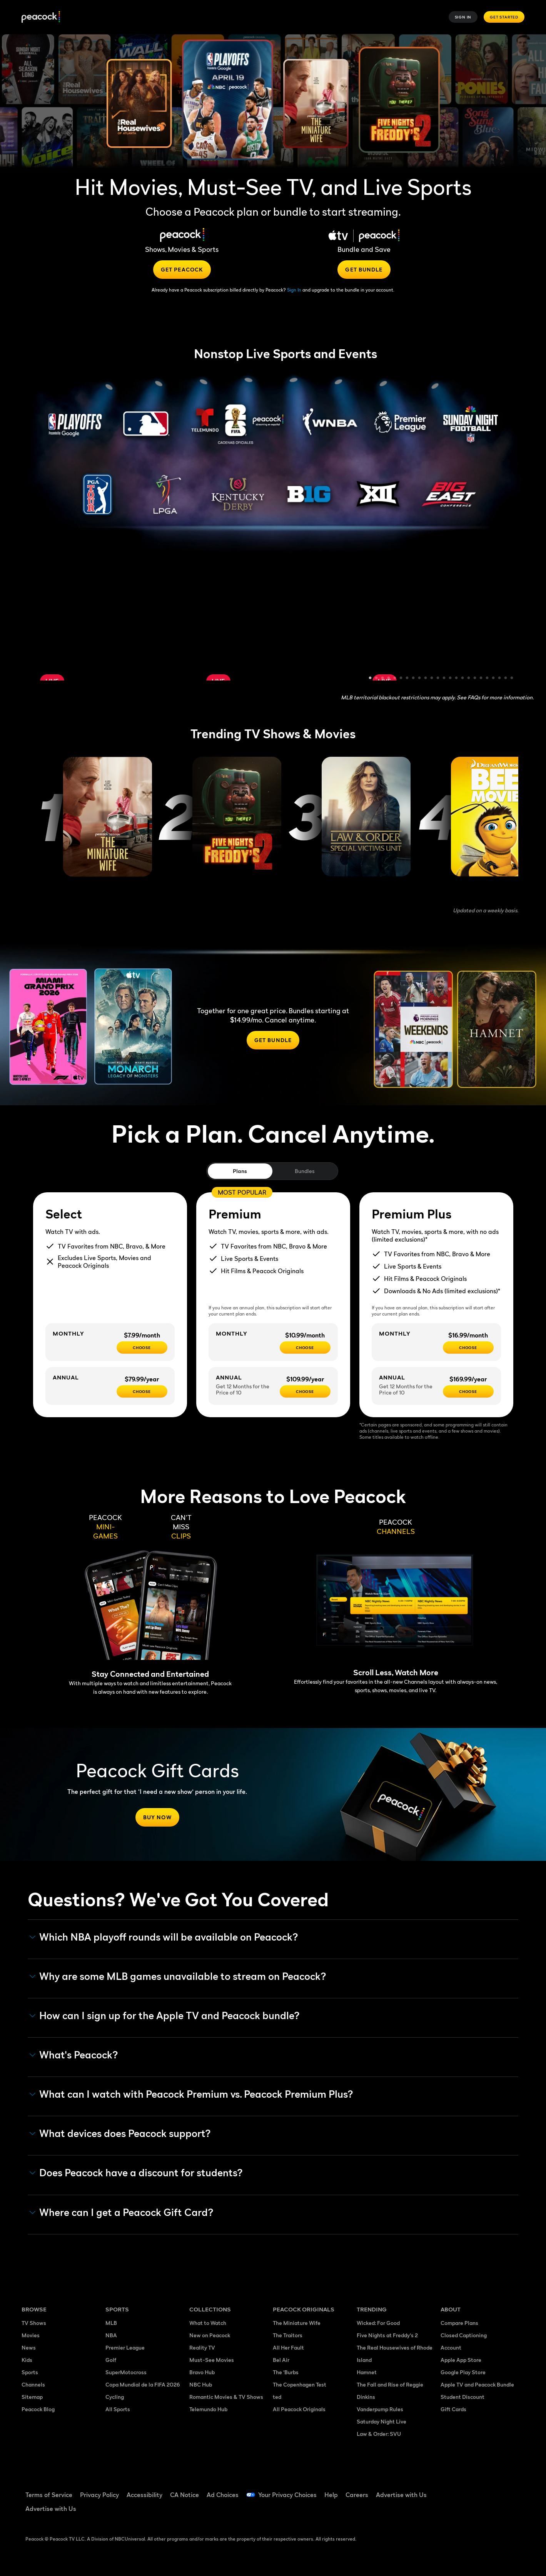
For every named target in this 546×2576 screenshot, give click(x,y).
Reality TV (202, 2347)
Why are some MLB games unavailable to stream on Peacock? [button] (178, 1976)
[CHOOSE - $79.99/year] (142, 1391)
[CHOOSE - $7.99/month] (142, 1347)
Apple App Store (461, 2359)
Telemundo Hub (208, 2409)
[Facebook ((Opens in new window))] (446, 2490)
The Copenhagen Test (299, 2384)
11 (432, 678)
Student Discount (462, 2396)
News (29, 2347)
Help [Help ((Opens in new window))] (331, 2495)
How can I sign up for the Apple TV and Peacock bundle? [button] (165, 2015)
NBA (111, 2335)
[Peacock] (41, 17)
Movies (31, 2335)
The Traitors (287, 2335)
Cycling (114, 2396)
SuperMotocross (126, 2372)
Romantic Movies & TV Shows (226, 2396)
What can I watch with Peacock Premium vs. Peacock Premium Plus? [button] (191, 2094)
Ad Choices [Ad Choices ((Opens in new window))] (223, 2495)
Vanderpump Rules (380, 2409)
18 (475, 678)
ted (277, 2396)
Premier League (125, 2347)
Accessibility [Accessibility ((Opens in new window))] (144, 2495)
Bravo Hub (202, 2372)
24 (512, 678)
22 (500, 678)
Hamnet (367, 2372)
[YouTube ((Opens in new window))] (486, 2490)
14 (450, 678)
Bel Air (281, 2359)
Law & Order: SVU (379, 2433)
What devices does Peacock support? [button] (120, 2133)
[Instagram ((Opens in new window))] (506, 2490)
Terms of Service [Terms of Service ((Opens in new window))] (48, 2495)
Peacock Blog (38, 2409)
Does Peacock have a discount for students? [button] (136, 2173)
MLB (111, 2323)
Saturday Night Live (381, 2421)
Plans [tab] (240, 1171)
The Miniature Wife (297, 2323)
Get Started (504, 17)
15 (457, 678)
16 (463, 678)
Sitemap (32, 2396)
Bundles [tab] (304, 1171)
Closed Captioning (464, 2335)
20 (487, 678)
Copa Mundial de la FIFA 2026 (142, 2384)
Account (451, 2347)
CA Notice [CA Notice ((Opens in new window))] (184, 2495)
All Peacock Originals (299, 2409)
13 (444, 678)
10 (426, 678)
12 (438, 678)
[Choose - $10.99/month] (305, 1347)
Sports (30, 2372)
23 (506, 678)
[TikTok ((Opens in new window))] (466, 2490)
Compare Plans (459, 2323)
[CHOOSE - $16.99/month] (468, 1347)
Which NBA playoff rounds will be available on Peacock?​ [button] (164, 1937)
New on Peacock (209, 2335)
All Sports (117, 2409)
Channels (33, 2384)
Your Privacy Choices (287, 2495)
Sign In (463, 17)
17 (469, 678)
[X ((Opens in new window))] (446, 2512)
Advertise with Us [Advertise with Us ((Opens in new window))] (401, 2495)
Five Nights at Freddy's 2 (387, 2335)
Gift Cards (453, 2409)
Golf (110, 2359)
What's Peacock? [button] (74, 2055)
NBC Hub (200, 2384)
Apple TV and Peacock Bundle (477, 2384)
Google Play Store (463, 2372)
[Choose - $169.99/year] (468, 1391)
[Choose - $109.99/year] (305, 1391)
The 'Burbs (286, 2372)
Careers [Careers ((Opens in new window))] (357, 2495)
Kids (27, 2359)
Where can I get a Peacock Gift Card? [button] (122, 2212)
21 (494, 678)
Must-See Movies (211, 2359)
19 (481, 678)
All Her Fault (288, 2347)
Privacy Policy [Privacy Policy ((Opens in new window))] (99, 2495)
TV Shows (34, 2323)
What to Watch (207, 2323)
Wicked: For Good (378, 2323)
